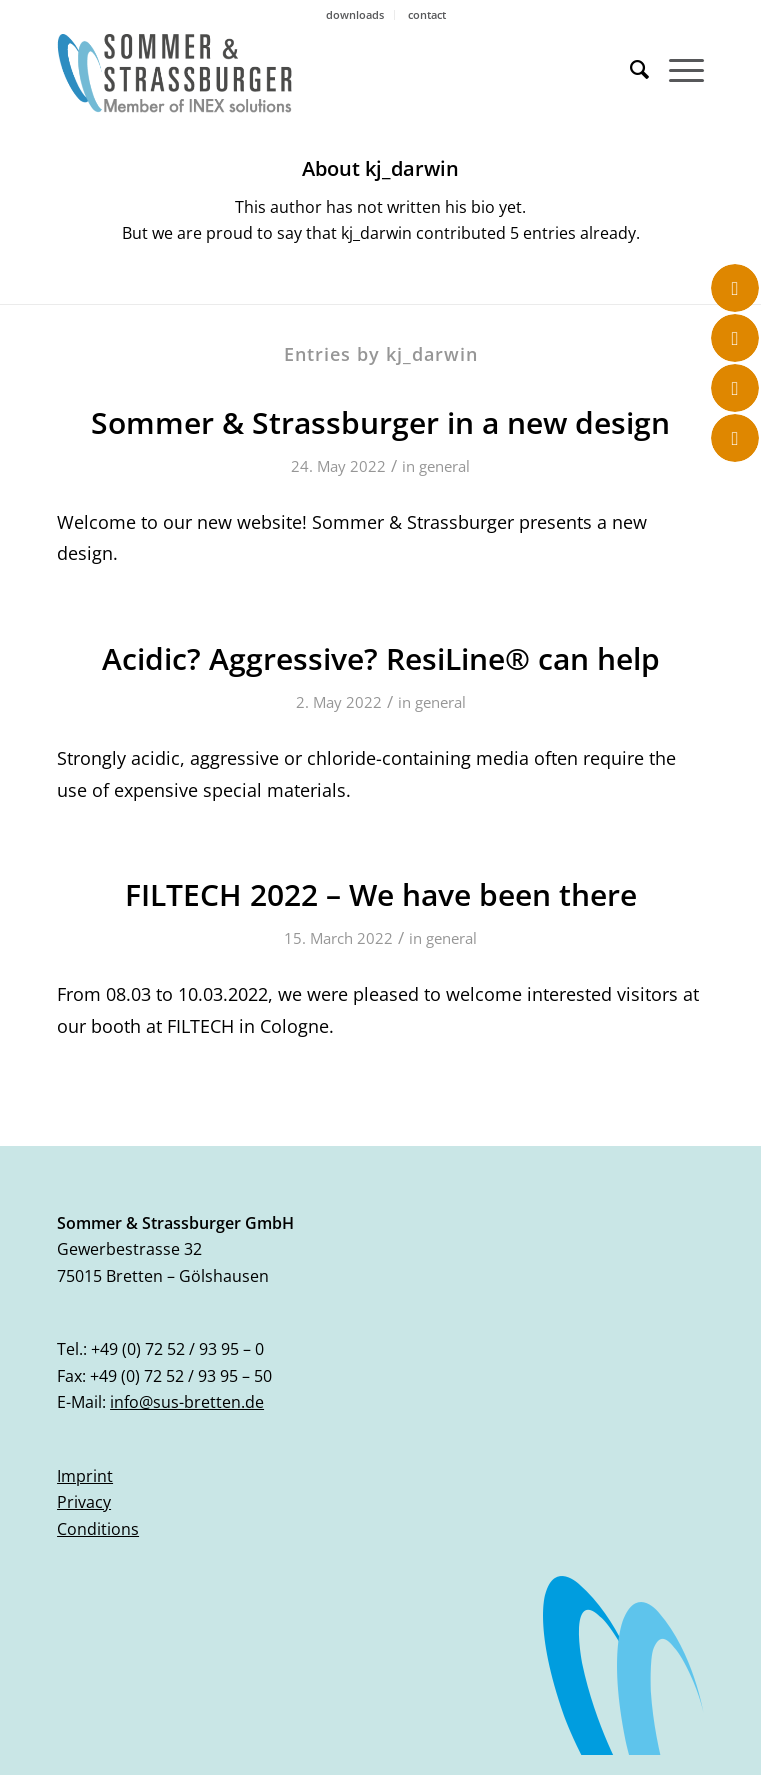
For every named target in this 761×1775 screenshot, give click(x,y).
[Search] (629, 69)
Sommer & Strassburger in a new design (380, 422)
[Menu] (676, 69)
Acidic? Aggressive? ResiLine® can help (381, 658)
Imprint (85, 1476)
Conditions (98, 1529)
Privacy (84, 1502)
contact (427, 14)
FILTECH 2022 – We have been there (381, 894)
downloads (355, 14)
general (444, 466)
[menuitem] (355, 15)
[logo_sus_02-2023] (315, 73)
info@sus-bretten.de (187, 1402)
